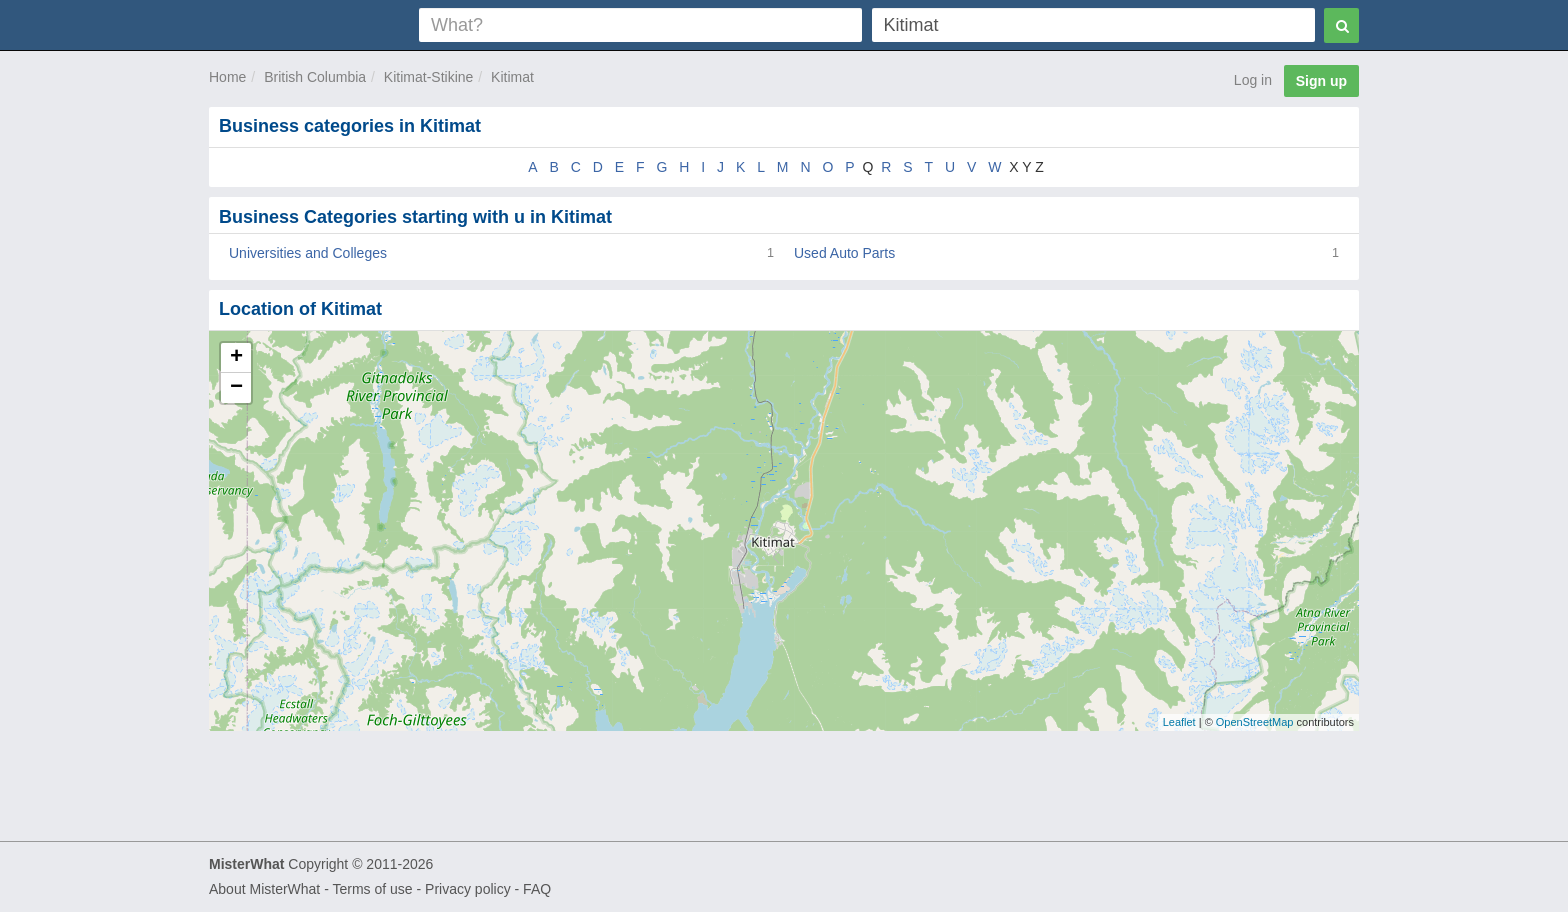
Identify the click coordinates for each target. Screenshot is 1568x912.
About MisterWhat (264, 889)
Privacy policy (468, 889)
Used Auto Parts (844, 253)
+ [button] (236, 358)
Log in (1253, 80)
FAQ (537, 889)
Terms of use (372, 889)
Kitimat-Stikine (428, 77)
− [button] (236, 388)
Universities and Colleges (308, 253)
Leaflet (1179, 722)
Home (227, 77)
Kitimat (512, 77)
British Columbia (315, 77)
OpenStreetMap (1255, 722)
